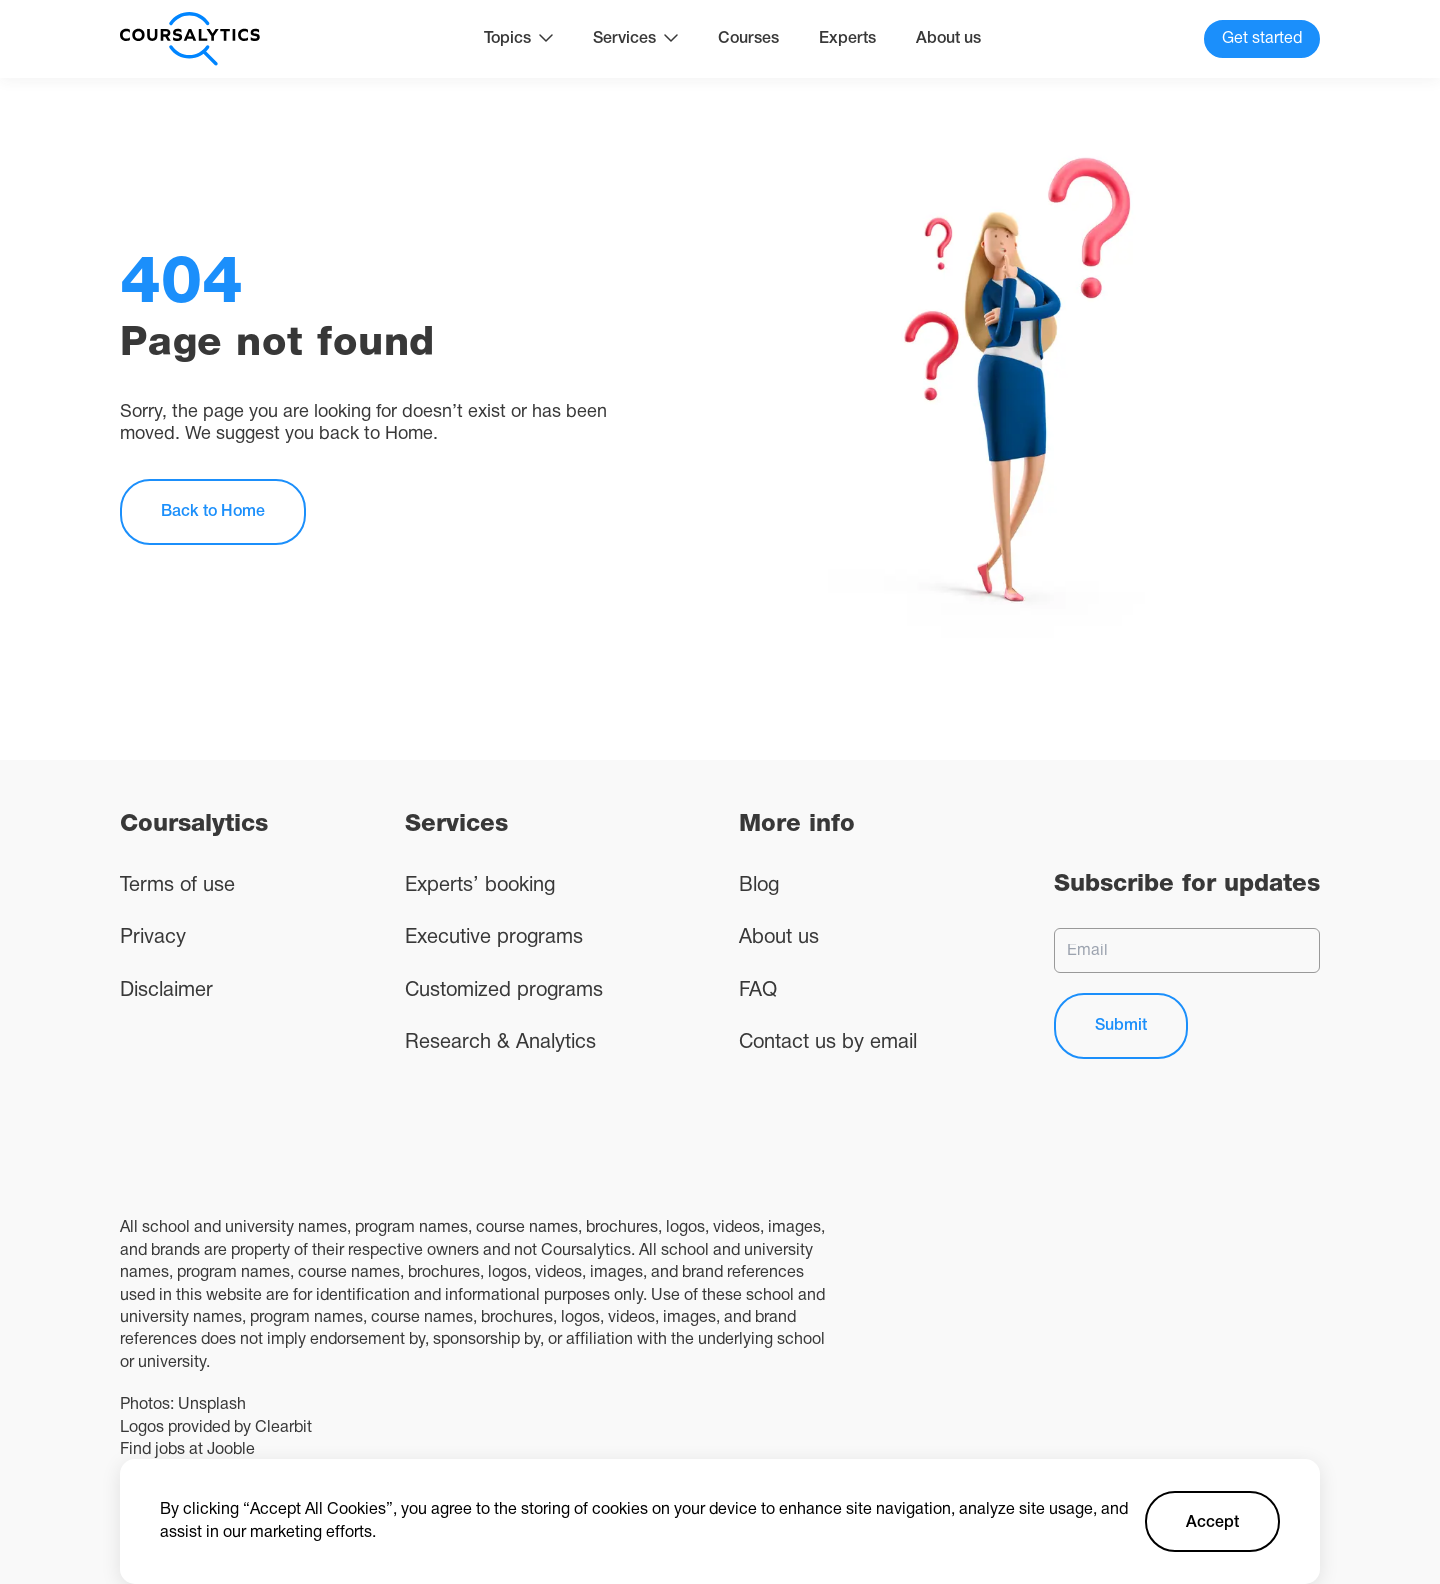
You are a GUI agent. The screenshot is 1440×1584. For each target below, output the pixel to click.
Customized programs (504, 991)
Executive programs (494, 938)
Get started (1262, 39)
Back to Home (213, 512)
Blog (759, 886)
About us (948, 39)
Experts (847, 39)
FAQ (758, 991)
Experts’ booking (480, 886)
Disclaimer (166, 991)
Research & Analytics (500, 1043)
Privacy (153, 938)
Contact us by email (828, 1043)
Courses (748, 39)
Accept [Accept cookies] (1212, 1523)
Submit (1121, 1026)
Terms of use (177, 886)
